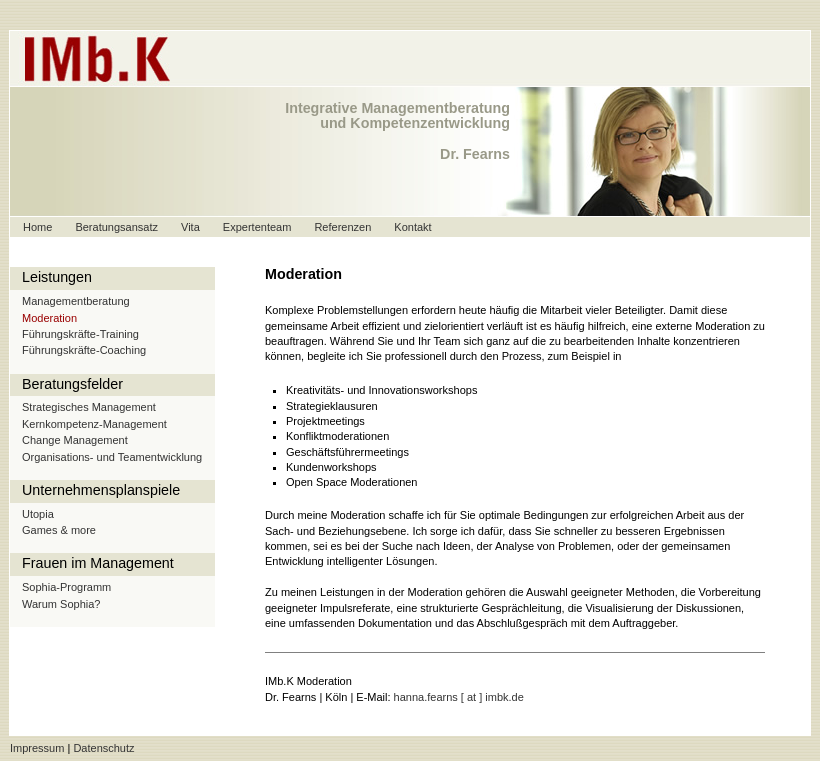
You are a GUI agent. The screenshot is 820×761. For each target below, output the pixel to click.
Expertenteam (257, 227)
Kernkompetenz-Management (94, 424)
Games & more (59, 530)
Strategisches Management (89, 407)
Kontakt (412, 227)
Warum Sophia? (61, 604)
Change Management (75, 440)
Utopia (38, 514)
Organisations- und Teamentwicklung (112, 457)
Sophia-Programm (66, 587)
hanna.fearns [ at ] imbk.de (459, 697)
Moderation (49, 318)
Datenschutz (103, 748)
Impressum (37, 748)
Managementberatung (76, 301)
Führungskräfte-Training (80, 334)
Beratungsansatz (116, 227)
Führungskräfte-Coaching (84, 350)
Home (37, 227)
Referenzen (342, 227)
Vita (190, 227)
